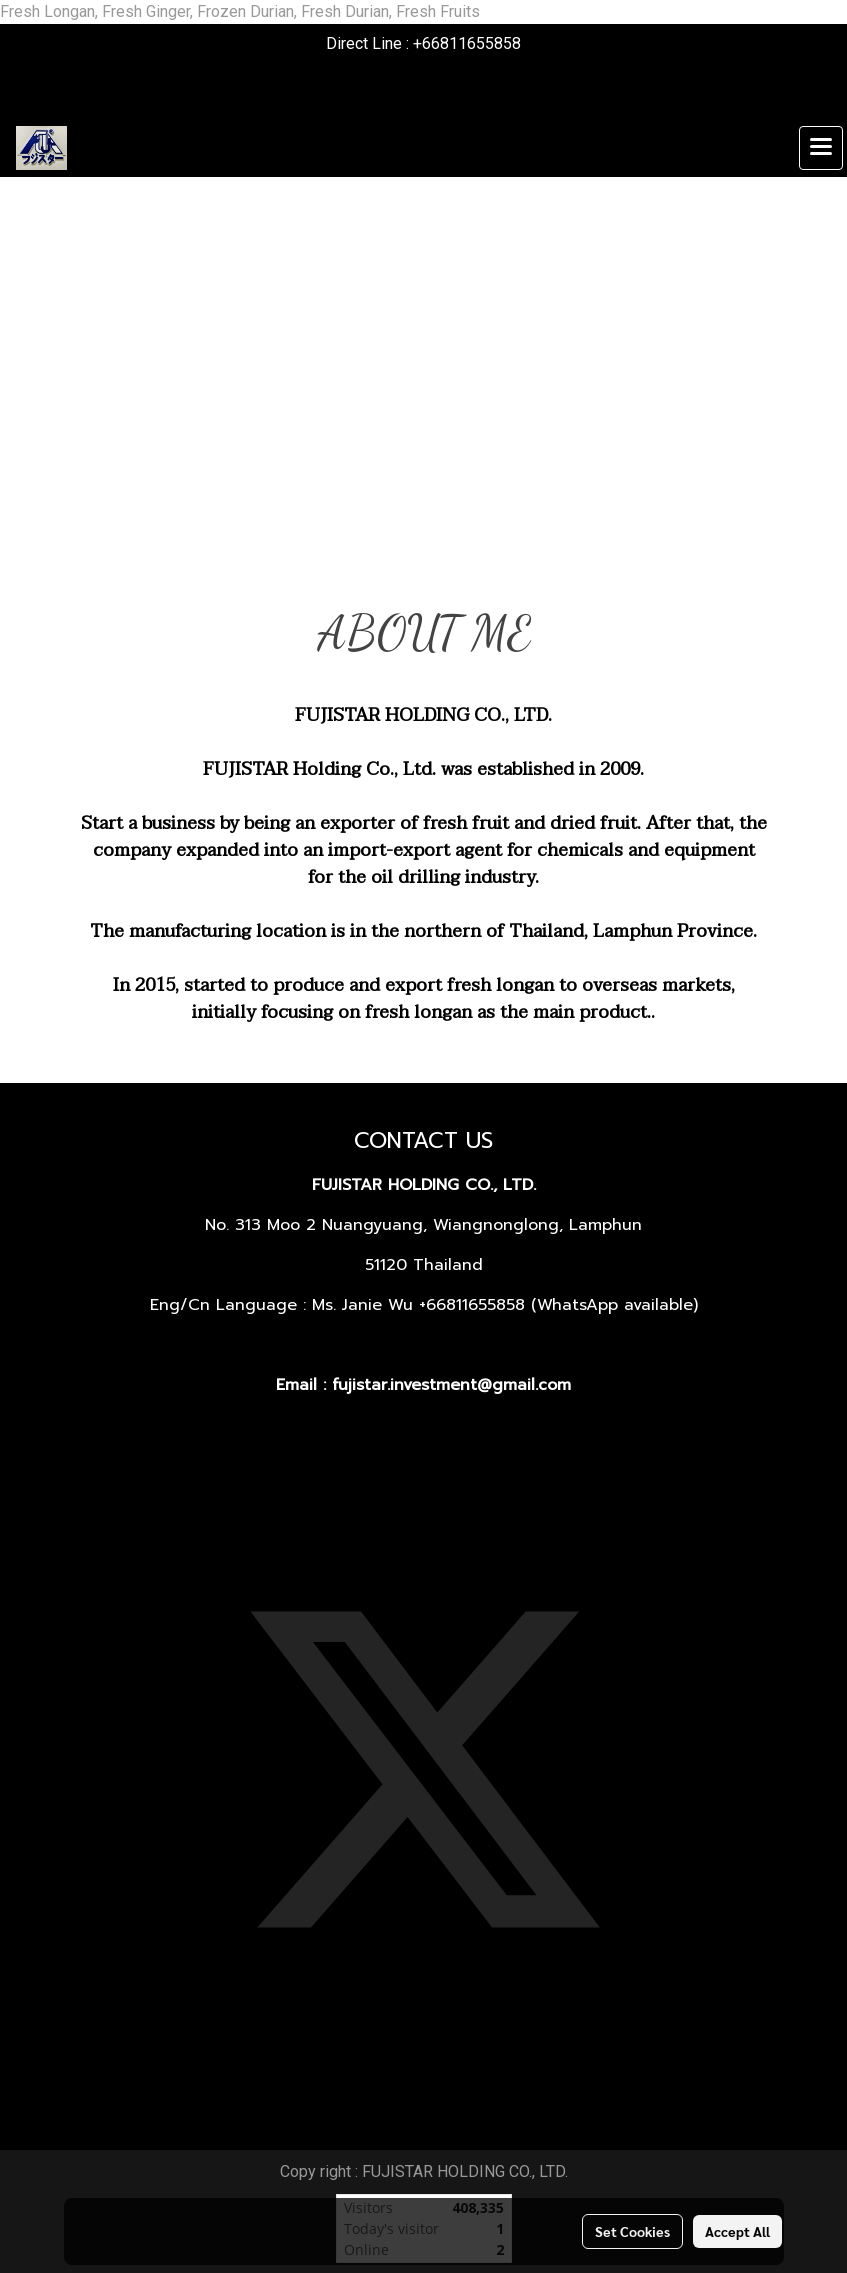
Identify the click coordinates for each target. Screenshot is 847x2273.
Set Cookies (632, 2231)
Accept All (737, 2231)
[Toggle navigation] (821, 148)
